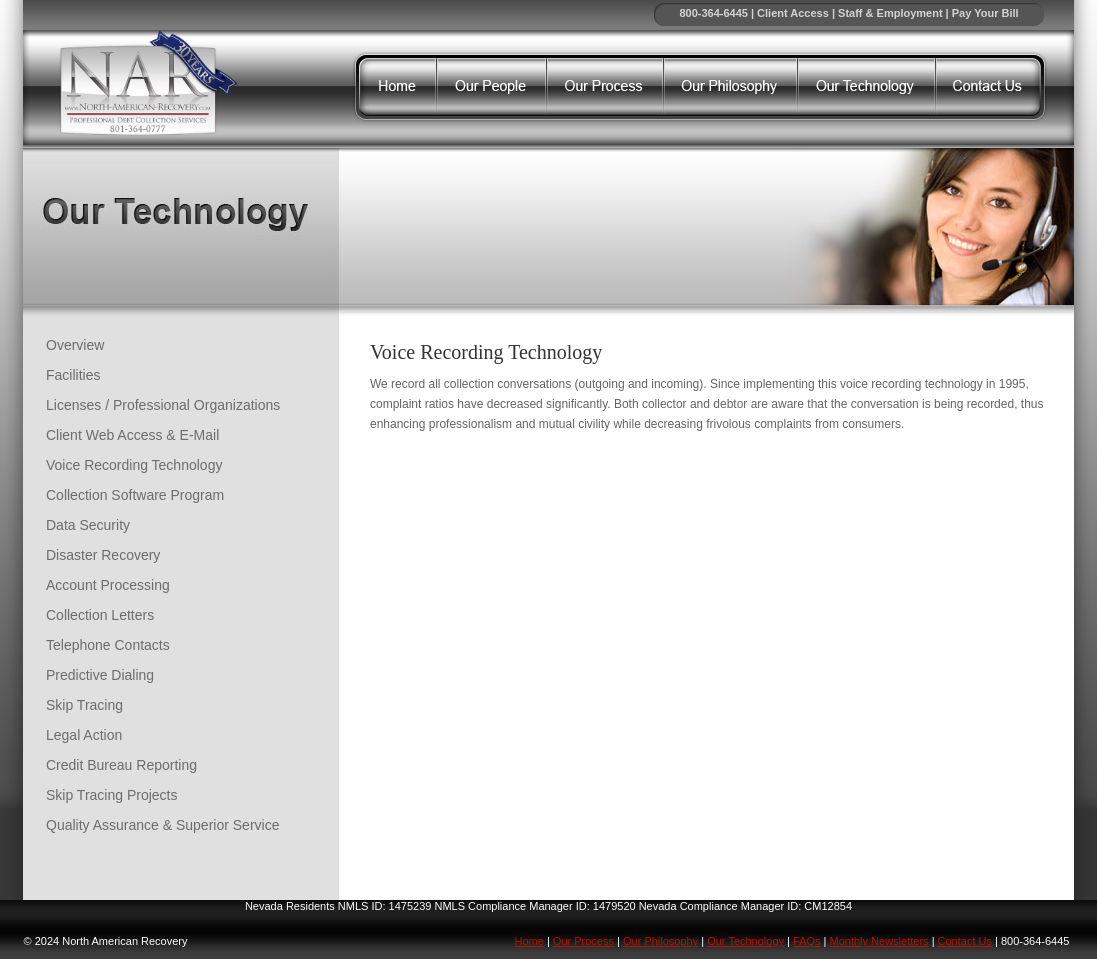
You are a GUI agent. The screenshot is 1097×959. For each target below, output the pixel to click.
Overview (75, 345)
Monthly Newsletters (879, 941)
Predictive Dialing (100, 675)
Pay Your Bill (985, 13)
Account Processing (108, 585)
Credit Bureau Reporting (121, 765)
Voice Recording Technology (134, 465)
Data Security (88, 525)
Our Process (583, 941)
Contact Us (965, 941)
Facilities (73, 375)
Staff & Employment (890, 13)
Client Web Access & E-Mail (132, 435)
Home (529, 941)
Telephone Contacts (108, 645)
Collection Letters (100, 615)
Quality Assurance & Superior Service (162, 825)
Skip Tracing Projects (112, 795)
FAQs (807, 941)
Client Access (793, 13)
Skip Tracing (84, 705)
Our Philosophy (660, 941)
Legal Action (84, 735)
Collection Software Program (135, 495)
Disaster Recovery (103, 555)
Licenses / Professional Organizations (163, 405)
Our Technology (745, 941)
